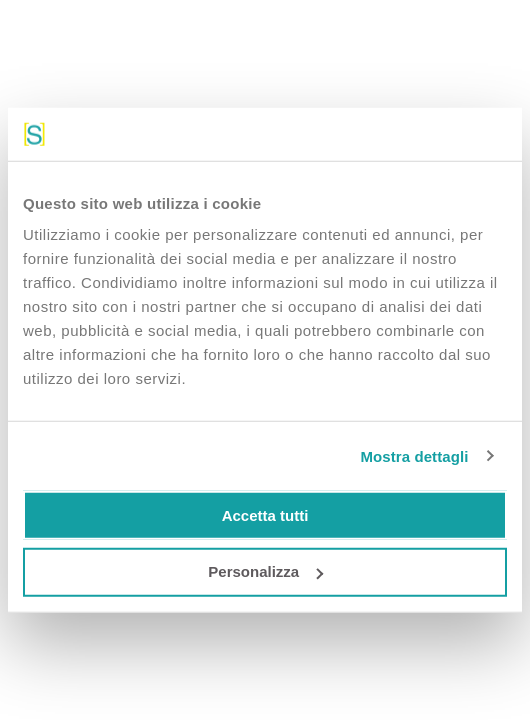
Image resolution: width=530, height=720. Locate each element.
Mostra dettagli (414, 455)
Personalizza (265, 571)
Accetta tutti (265, 514)
